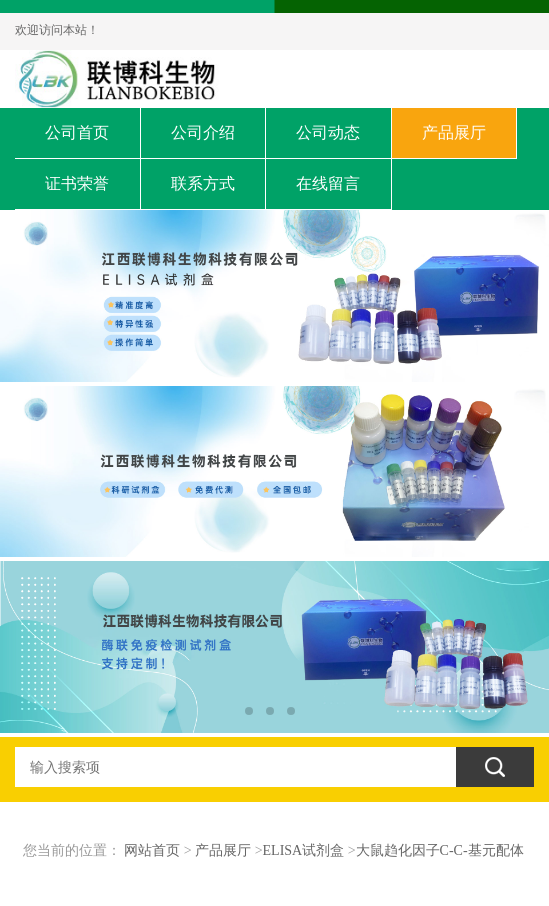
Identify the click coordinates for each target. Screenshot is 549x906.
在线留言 (328, 183)
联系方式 (203, 183)
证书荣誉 (77, 183)
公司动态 (328, 132)
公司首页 (77, 132)
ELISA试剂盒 (304, 850)
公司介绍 (203, 132)
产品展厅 (454, 132)
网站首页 (152, 850)
